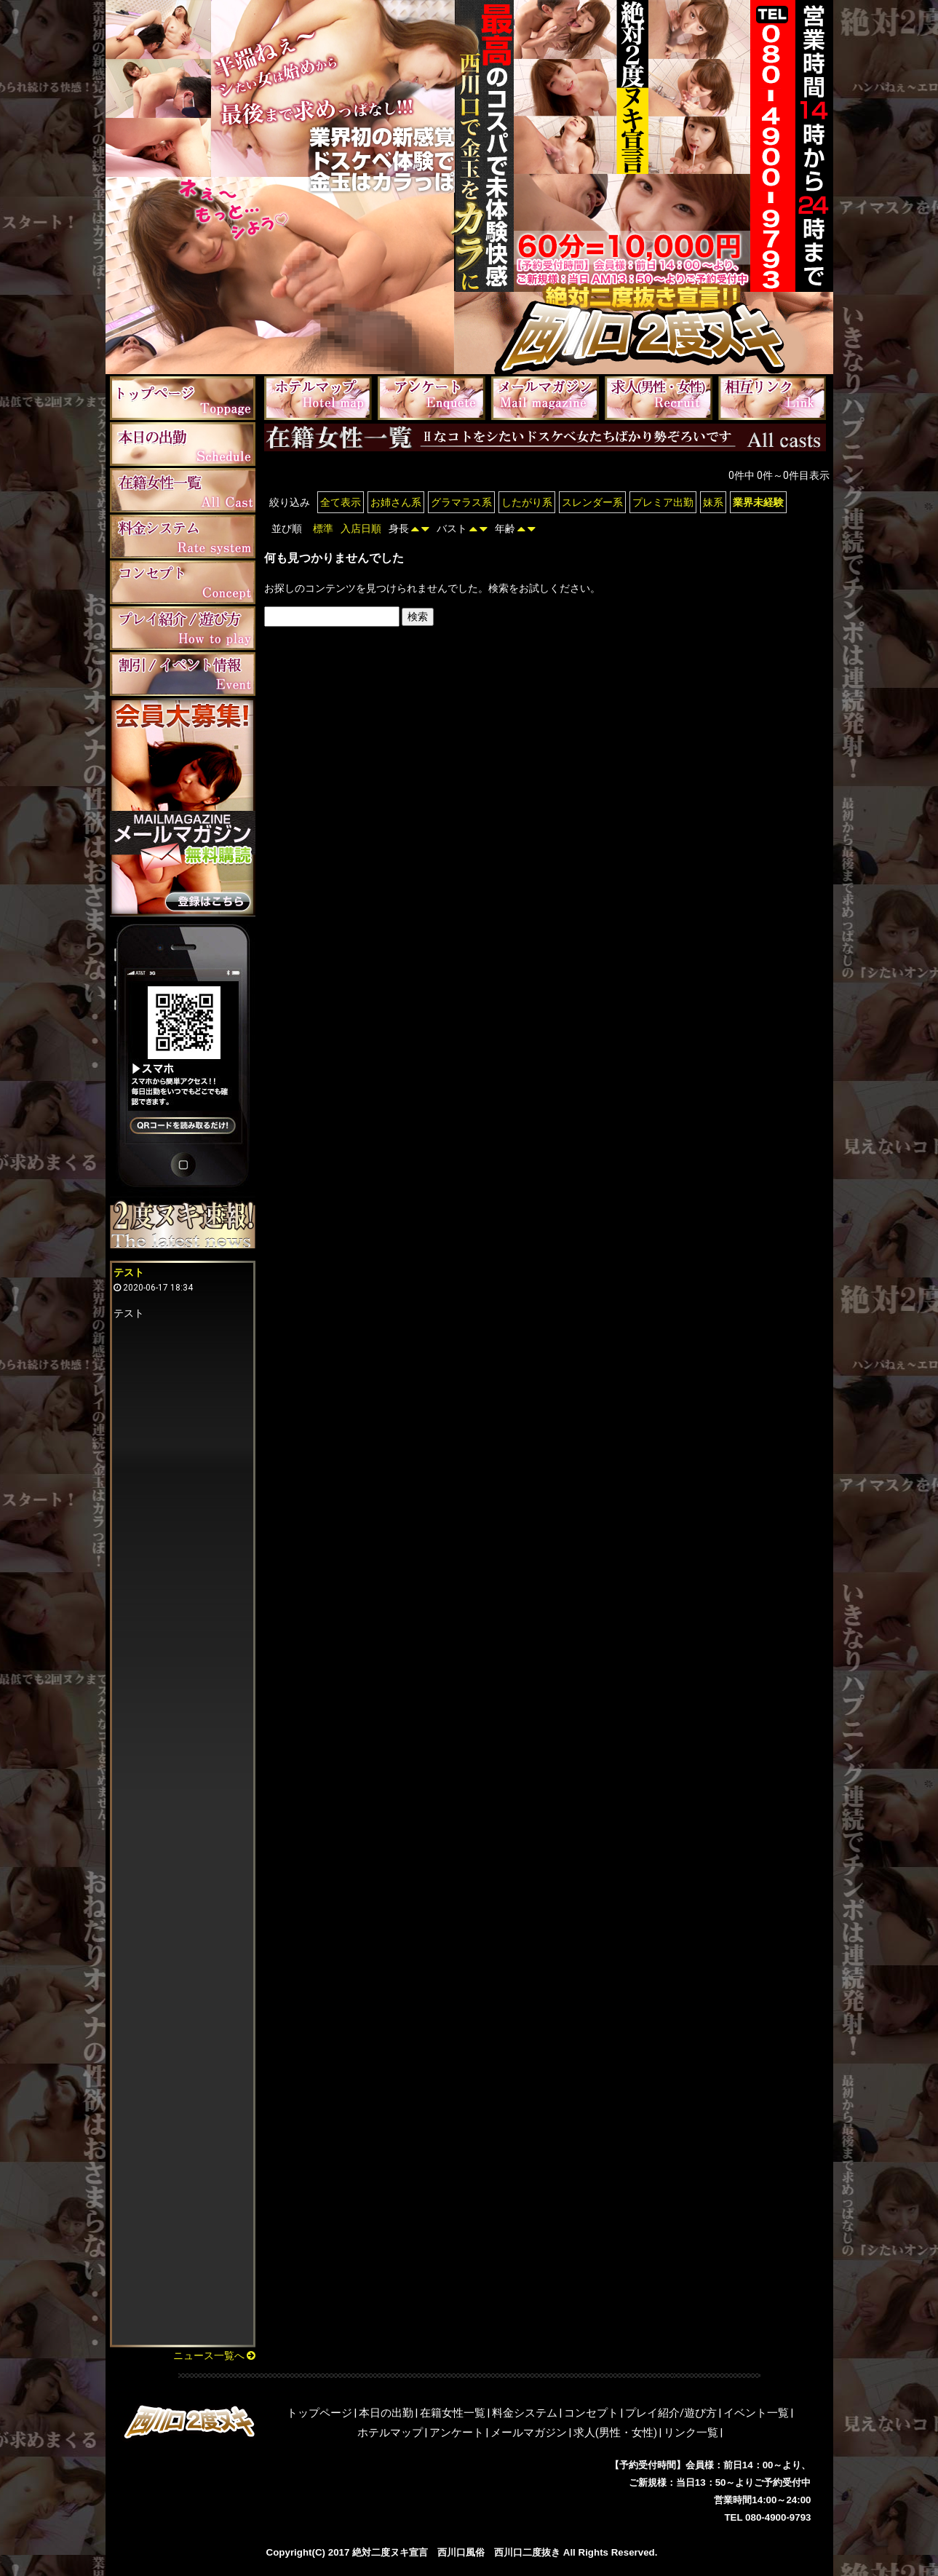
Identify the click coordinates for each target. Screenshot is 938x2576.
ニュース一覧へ (214, 2355)
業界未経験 (758, 502)
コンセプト (591, 2413)
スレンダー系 (592, 502)
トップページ (319, 2413)
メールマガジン (528, 2432)
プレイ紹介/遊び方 (671, 2413)
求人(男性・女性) (615, 2432)
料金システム (524, 2413)
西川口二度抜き (527, 2552)
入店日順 (361, 528)
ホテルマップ (390, 2432)
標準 (323, 528)
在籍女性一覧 (452, 2413)
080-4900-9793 (778, 2517)
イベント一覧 (756, 2413)
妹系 (713, 502)
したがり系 (526, 502)
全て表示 (340, 502)
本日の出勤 (386, 2413)
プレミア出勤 (662, 502)
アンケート (456, 2432)
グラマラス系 (461, 502)
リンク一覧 (691, 2432)
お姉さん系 (395, 502)
